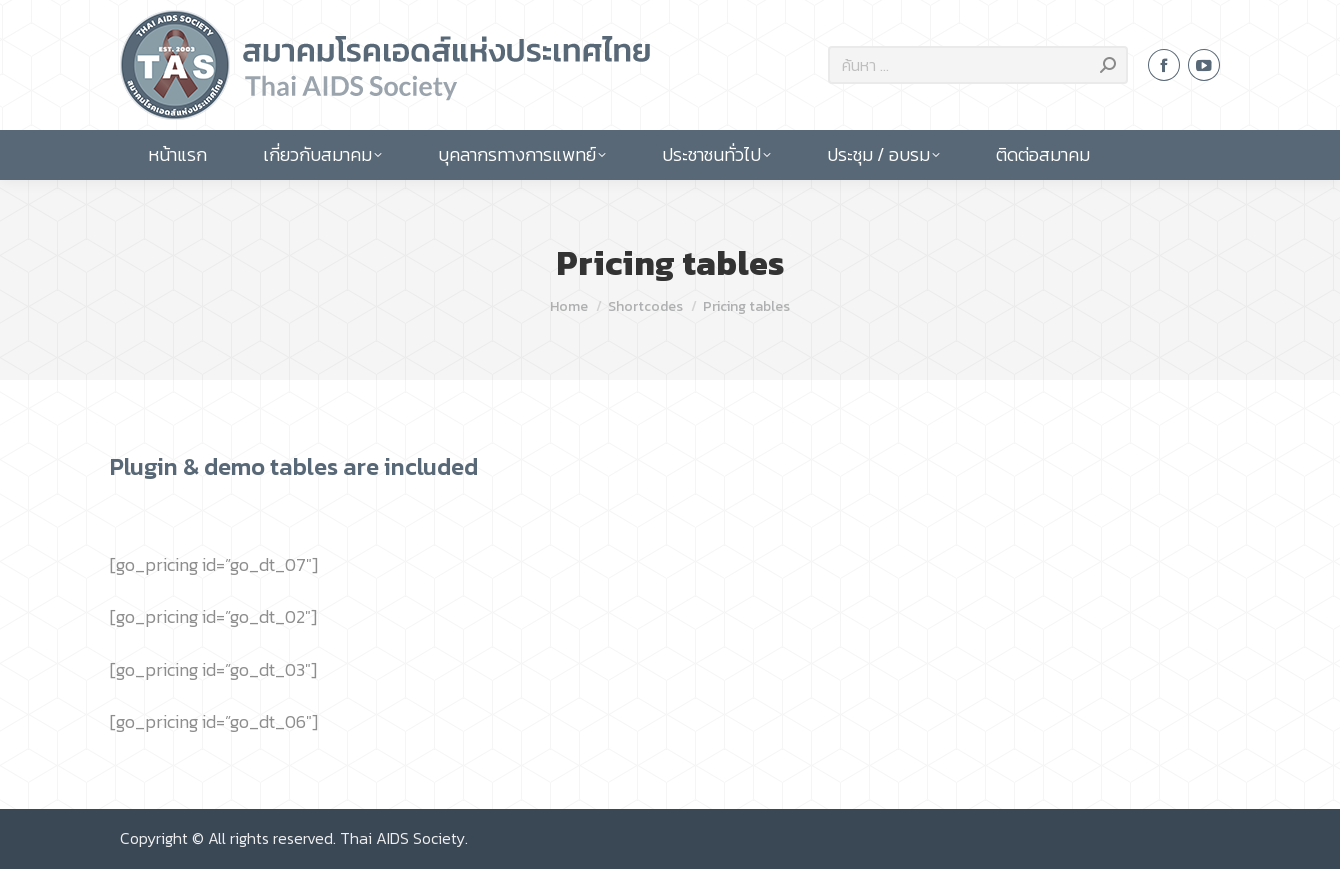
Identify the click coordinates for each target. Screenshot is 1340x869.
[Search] (978, 65)
